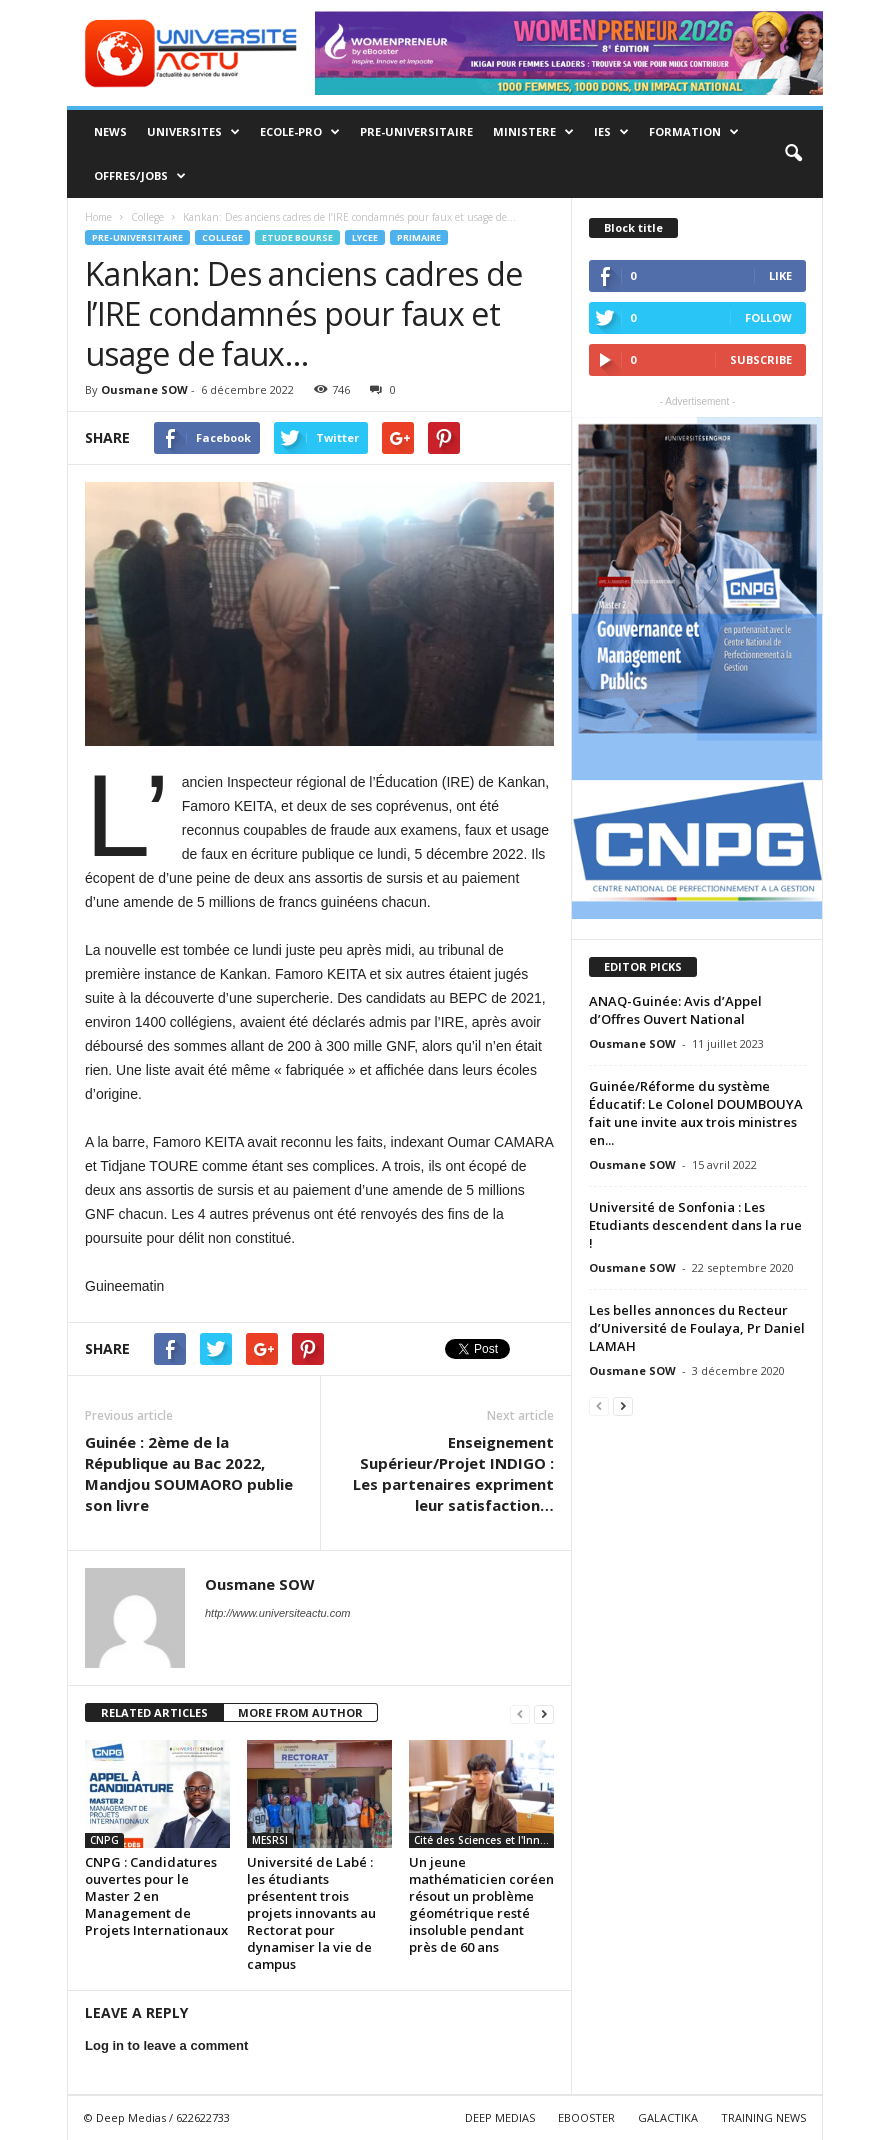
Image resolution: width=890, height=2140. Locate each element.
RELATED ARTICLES (154, 1712)
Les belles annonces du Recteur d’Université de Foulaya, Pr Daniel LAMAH (697, 1328)
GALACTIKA (668, 2117)
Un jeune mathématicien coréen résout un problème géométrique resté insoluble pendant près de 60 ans (481, 1904)
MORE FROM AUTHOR (300, 1712)
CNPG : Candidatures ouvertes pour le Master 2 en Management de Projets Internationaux (156, 1896)
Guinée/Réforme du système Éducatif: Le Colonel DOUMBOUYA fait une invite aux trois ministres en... (696, 1113)
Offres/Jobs (140, 176)
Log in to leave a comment (166, 2045)
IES (611, 132)
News (110, 131)
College (222, 237)
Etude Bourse (297, 237)
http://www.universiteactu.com (278, 1613)
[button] (793, 154)
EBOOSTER (586, 2117)
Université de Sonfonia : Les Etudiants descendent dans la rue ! (695, 1225)
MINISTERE (533, 132)
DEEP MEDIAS (500, 2117)
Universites (193, 132)
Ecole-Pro (300, 132)
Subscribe (761, 359)
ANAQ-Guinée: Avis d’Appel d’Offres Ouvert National (675, 1010)
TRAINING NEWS (763, 2117)
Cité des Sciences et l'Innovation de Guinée (484, 1840)
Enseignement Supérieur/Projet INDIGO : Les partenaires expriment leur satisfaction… (453, 1473)
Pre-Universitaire (416, 131)
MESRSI (270, 1840)
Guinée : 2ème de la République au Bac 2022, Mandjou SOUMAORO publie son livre (189, 1473)
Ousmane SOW (144, 389)
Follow (768, 317)
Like (780, 275)
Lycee (365, 237)
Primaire (419, 237)
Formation (694, 132)
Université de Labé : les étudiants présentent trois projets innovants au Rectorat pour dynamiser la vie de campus (311, 1913)
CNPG (104, 1840)
